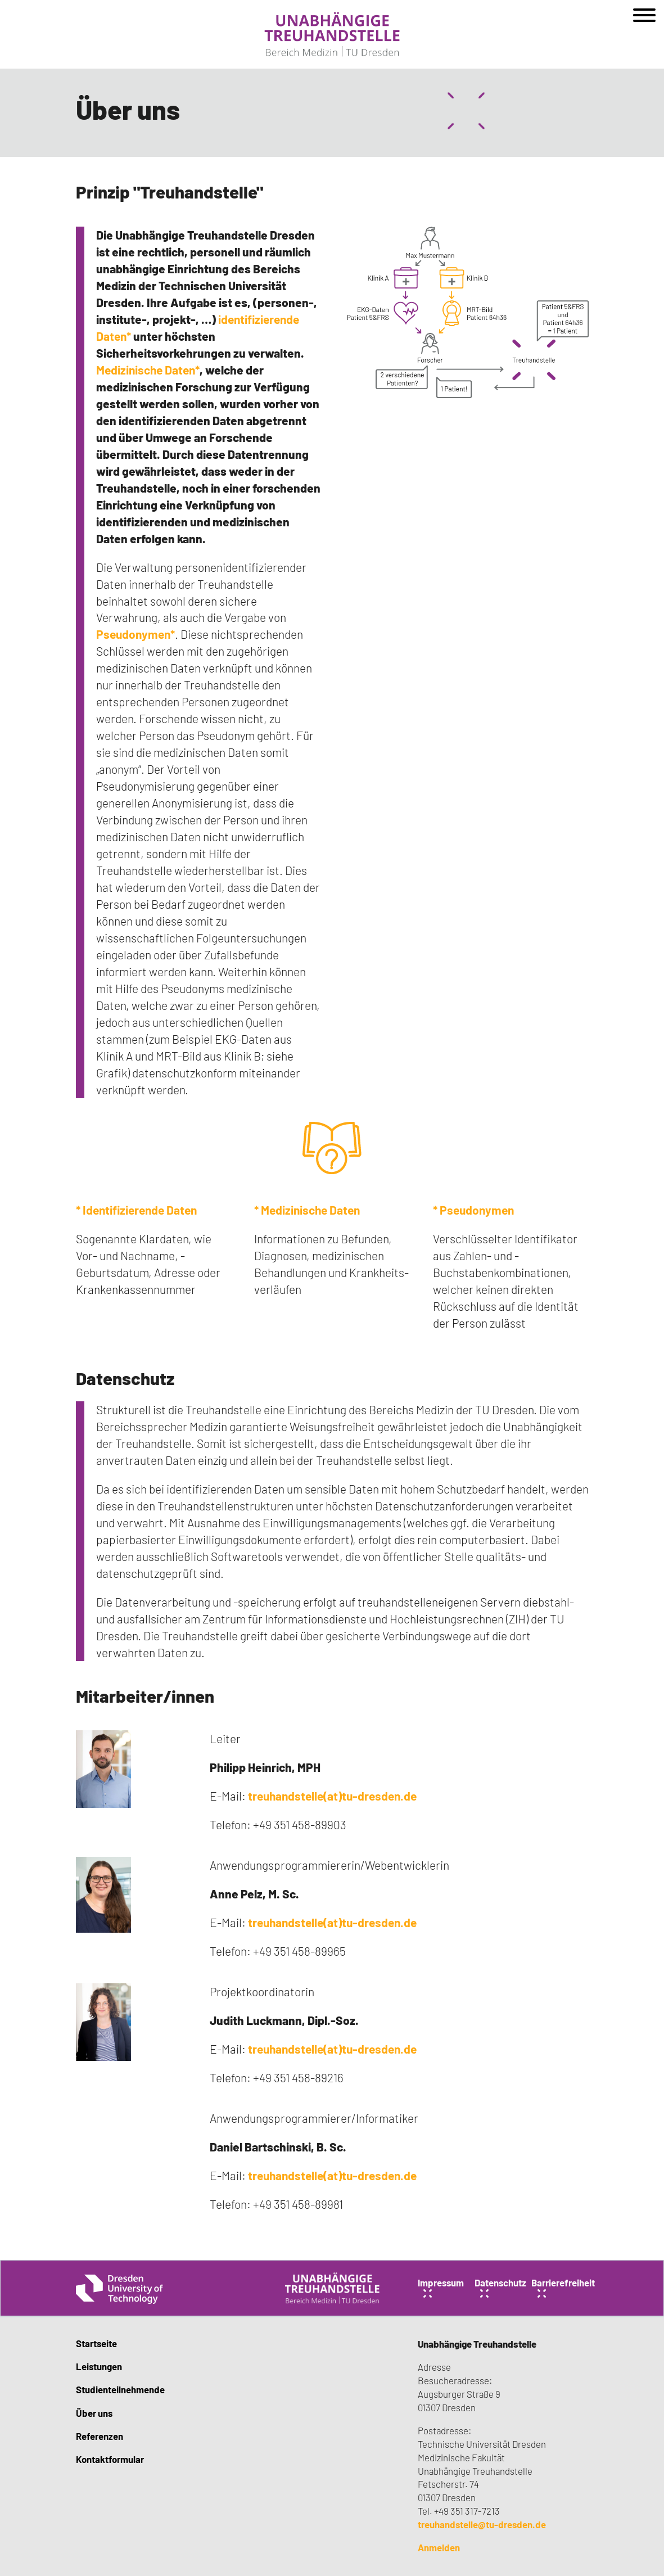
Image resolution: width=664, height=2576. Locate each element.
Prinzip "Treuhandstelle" (169, 191)
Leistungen (99, 2366)
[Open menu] (644, 18)
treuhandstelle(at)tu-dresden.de (332, 1796)
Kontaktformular (110, 2459)
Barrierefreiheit (563, 2282)
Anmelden (439, 2547)
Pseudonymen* (135, 634)
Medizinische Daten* (148, 370)
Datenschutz (125, 1378)
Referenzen (99, 2436)
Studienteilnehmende (120, 2389)
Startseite (96, 2343)
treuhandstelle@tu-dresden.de (482, 2524)
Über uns (94, 2413)
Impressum (441, 2282)
